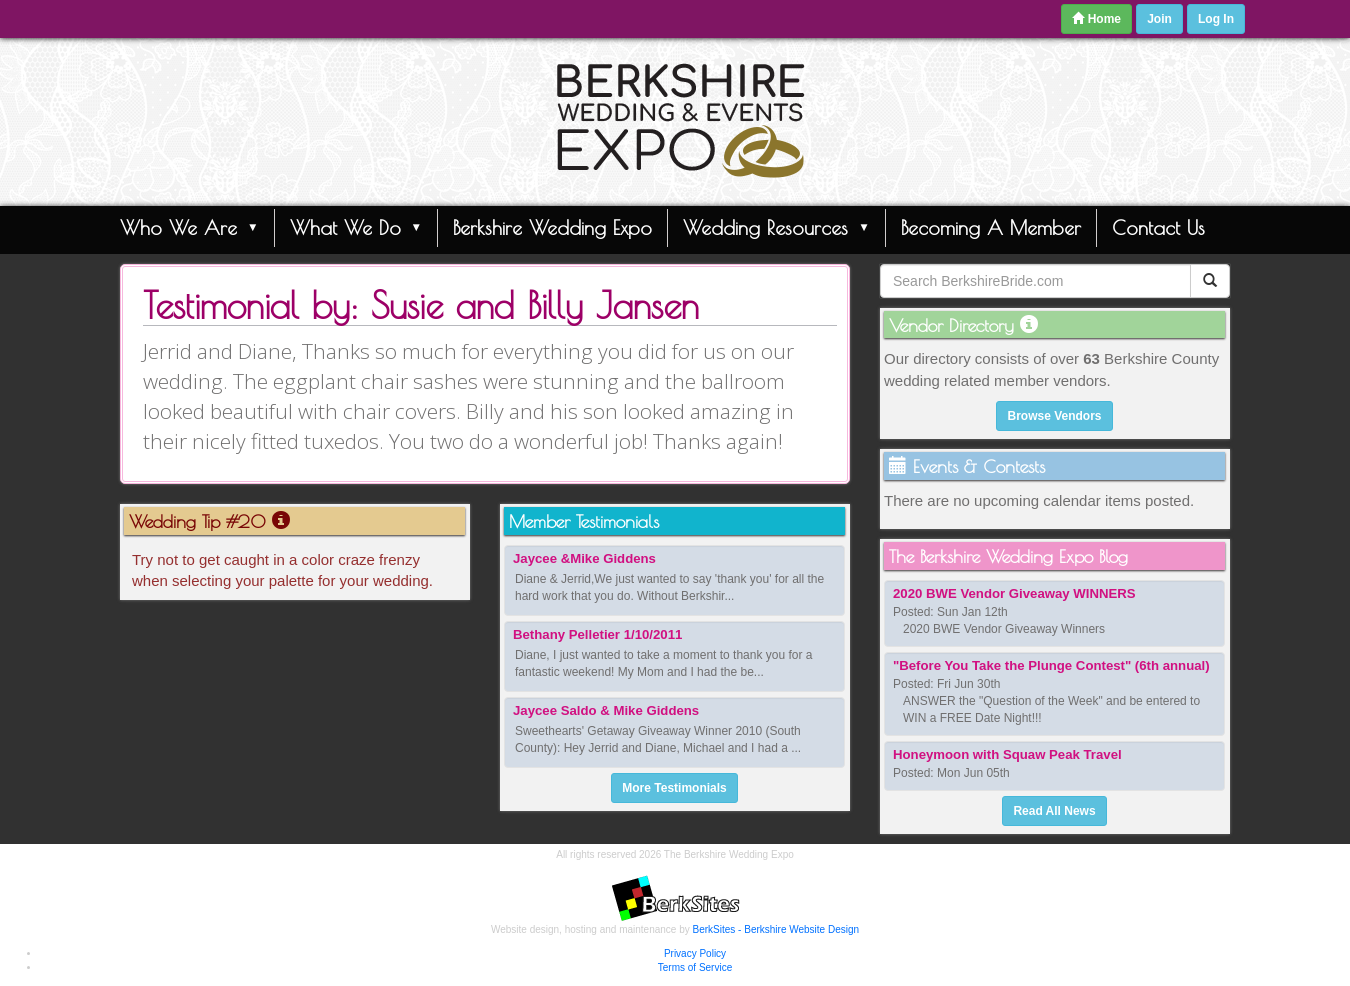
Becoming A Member (991, 227)
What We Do (356, 227)
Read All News (1054, 811)
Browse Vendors (1054, 416)
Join (1159, 19)
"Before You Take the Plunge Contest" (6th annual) (1051, 665)
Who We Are (189, 227)
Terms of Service (695, 967)
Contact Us (1158, 227)
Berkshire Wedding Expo (552, 227)
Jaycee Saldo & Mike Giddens (606, 710)
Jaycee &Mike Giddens (584, 558)
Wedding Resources (776, 227)
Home (1096, 19)
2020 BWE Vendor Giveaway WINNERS (1014, 593)
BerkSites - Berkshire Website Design (776, 929)
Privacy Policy (695, 953)
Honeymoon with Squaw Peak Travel (1007, 754)
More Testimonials (674, 788)
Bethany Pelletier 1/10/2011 (597, 634)
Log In (1216, 19)
